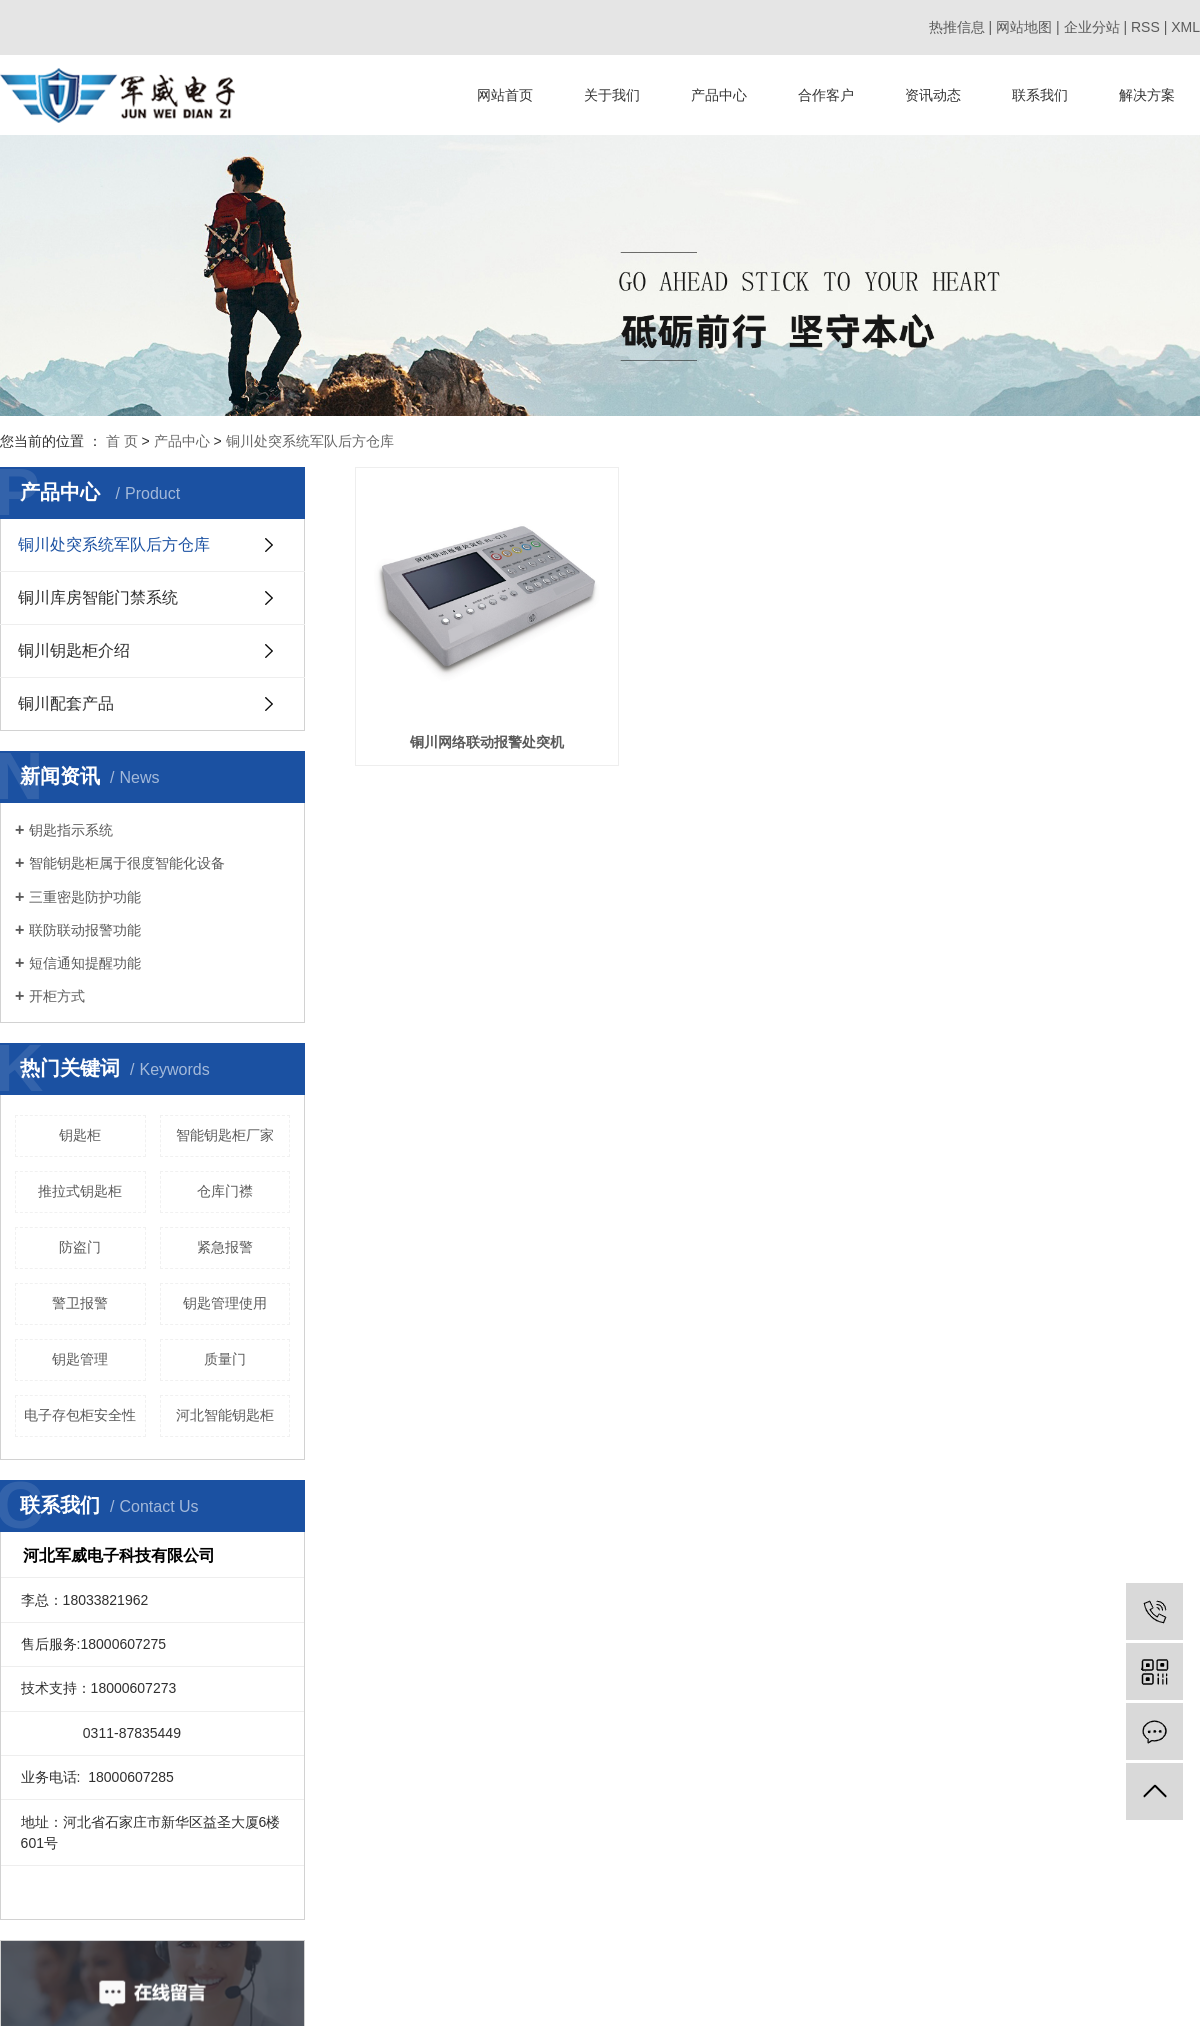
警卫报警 (80, 1303)
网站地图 (1024, 27)
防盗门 (80, 1247)
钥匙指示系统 (71, 830)
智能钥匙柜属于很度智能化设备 (127, 863)
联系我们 (1040, 95)
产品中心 (719, 95)
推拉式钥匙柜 (80, 1191)
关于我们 (612, 95)
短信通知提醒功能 (85, 963)
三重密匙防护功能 (85, 897)
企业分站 (1092, 27)
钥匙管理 (80, 1359)
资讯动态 (933, 95)
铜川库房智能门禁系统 (98, 597)
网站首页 (505, 95)
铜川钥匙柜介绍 (74, 650)
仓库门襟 (225, 1191)
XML (1185, 27)
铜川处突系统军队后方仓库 (310, 441)
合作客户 (826, 95)
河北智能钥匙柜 (225, 1415)
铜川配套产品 (66, 703)
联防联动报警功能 (85, 930)
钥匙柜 (80, 1135)
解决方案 (1147, 95)
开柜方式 (57, 996)
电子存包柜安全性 (80, 1415)
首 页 (122, 441)
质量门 (225, 1359)
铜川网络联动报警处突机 (497, 762)
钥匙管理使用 (225, 1303)
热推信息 (957, 27)
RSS (1145, 27)
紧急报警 (225, 1247)
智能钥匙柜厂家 (225, 1135)
